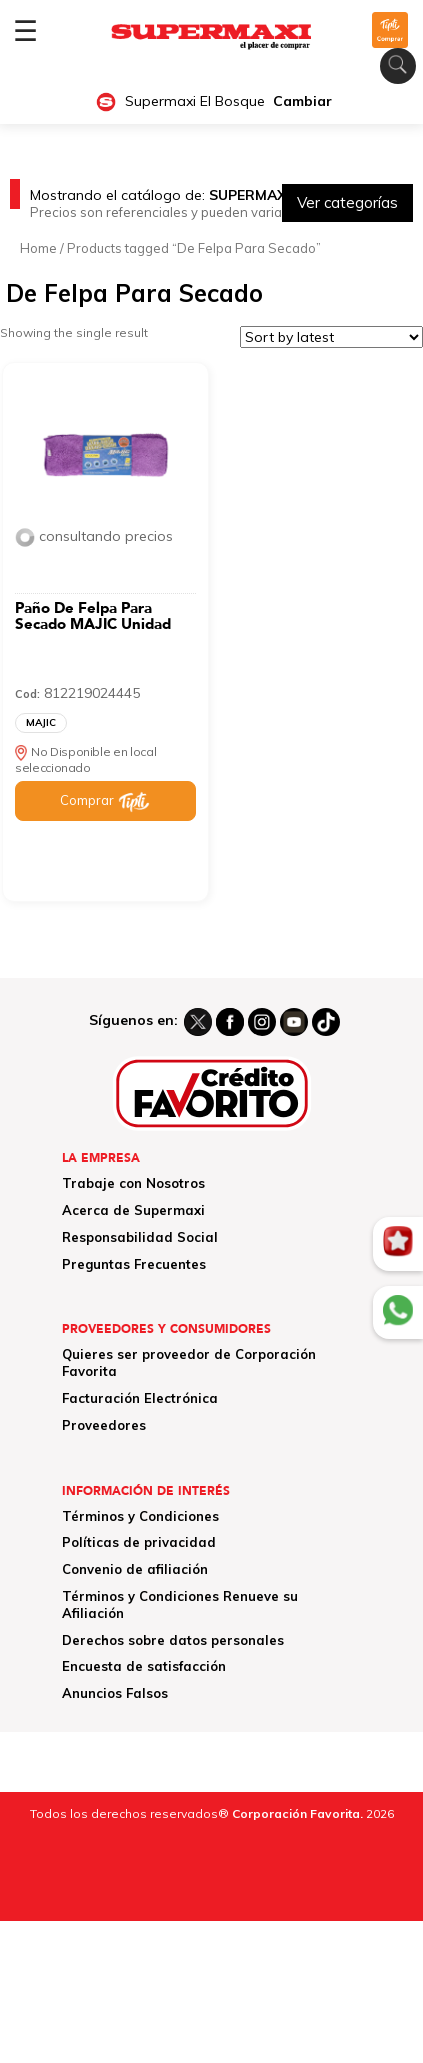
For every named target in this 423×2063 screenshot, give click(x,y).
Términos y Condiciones (140, 1516)
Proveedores (104, 1425)
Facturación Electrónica (140, 1398)
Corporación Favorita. (297, 1813)
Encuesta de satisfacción (144, 1666)
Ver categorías (347, 202)
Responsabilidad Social (140, 1237)
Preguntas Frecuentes (134, 1264)
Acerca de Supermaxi (133, 1210)
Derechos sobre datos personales (173, 1640)
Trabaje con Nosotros (133, 1183)
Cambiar (302, 101)
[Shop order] (331, 337)
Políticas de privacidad (139, 1542)
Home (38, 248)
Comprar (87, 800)
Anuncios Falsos (115, 1693)
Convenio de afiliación (135, 1569)
